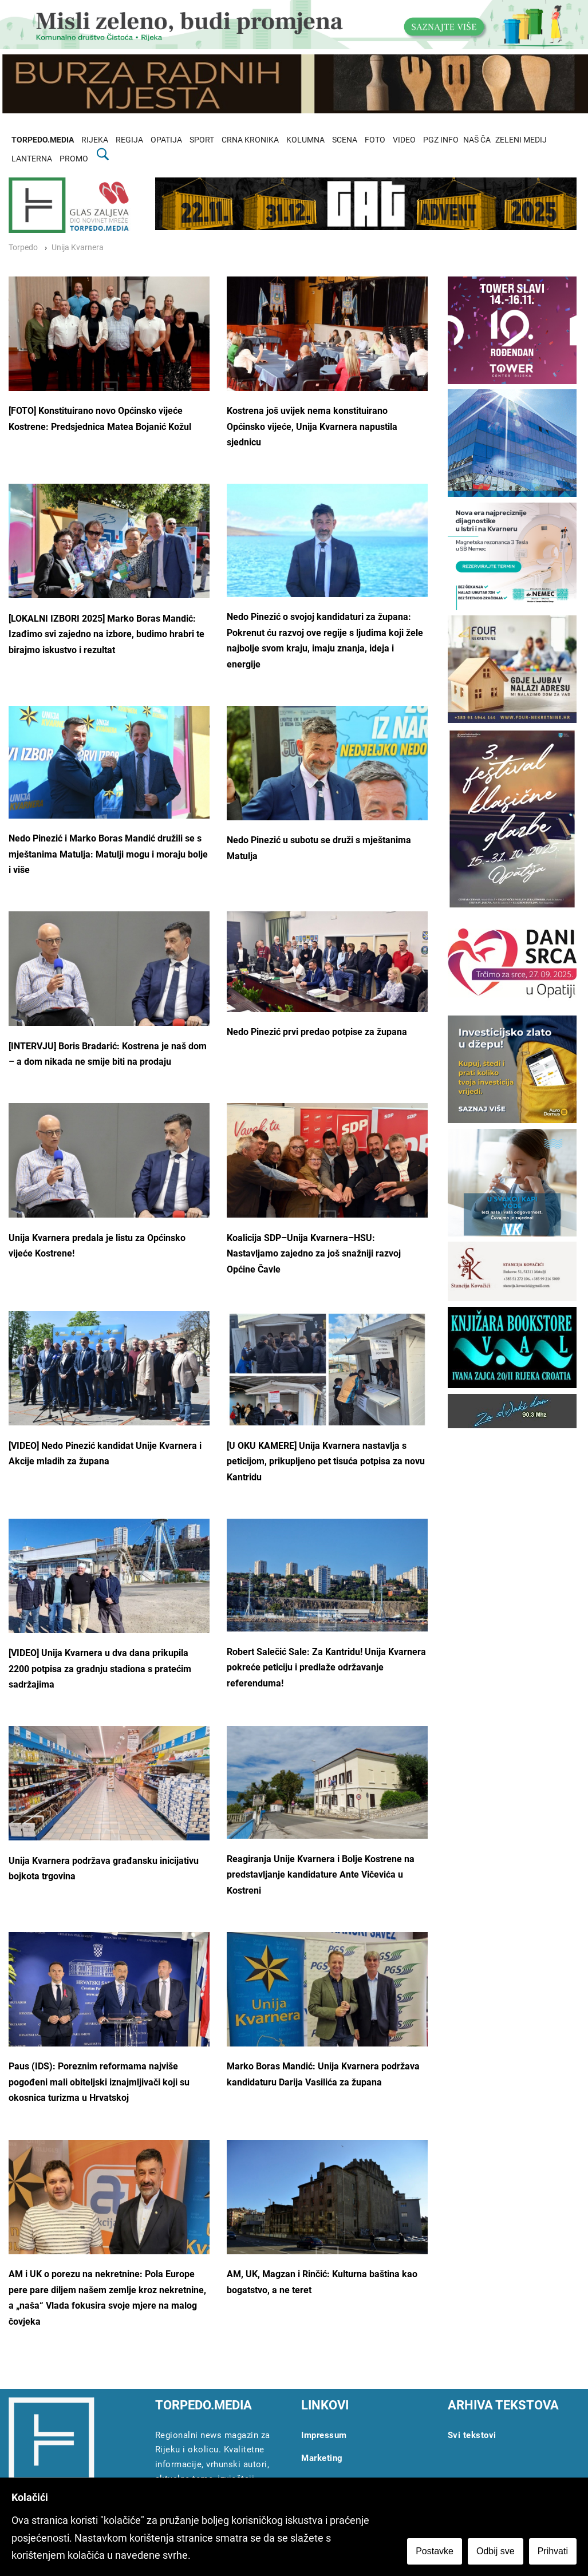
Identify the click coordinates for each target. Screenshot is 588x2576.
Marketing (322, 2458)
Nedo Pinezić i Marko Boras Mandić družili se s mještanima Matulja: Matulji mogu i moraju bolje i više (108, 854)
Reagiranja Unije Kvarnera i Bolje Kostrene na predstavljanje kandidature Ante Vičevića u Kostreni (321, 1875)
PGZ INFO (441, 140)
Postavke (434, 2551)
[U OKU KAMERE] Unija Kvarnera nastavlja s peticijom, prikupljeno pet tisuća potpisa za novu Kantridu (326, 1461)
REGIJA (129, 140)
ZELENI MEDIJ (521, 140)
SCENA (344, 140)
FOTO (375, 140)
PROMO (74, 159)
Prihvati (553, 2551)
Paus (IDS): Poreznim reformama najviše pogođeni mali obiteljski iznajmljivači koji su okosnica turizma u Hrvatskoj (99, 2082)
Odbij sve (495, 2551)
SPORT (202, 140)
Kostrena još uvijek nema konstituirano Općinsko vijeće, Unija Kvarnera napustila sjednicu (312, 426)
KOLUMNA (305, 140)
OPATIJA (166, 140)
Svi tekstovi (472, 2435)
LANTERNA (31, 159)
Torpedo (23, 247)
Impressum (324, 2435)
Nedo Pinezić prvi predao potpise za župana (317, 1031)
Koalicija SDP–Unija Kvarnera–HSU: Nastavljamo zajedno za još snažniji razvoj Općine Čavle (314, 1253)
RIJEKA (94, 140)
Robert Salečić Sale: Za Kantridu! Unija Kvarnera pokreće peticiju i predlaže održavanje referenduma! (326, 1667)
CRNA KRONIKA (250, 140)
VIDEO (404, 140)
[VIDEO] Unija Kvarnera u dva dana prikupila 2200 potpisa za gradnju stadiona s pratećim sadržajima (100, 1668)
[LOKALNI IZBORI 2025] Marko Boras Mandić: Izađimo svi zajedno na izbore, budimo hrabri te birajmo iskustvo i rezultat (106, 634)
